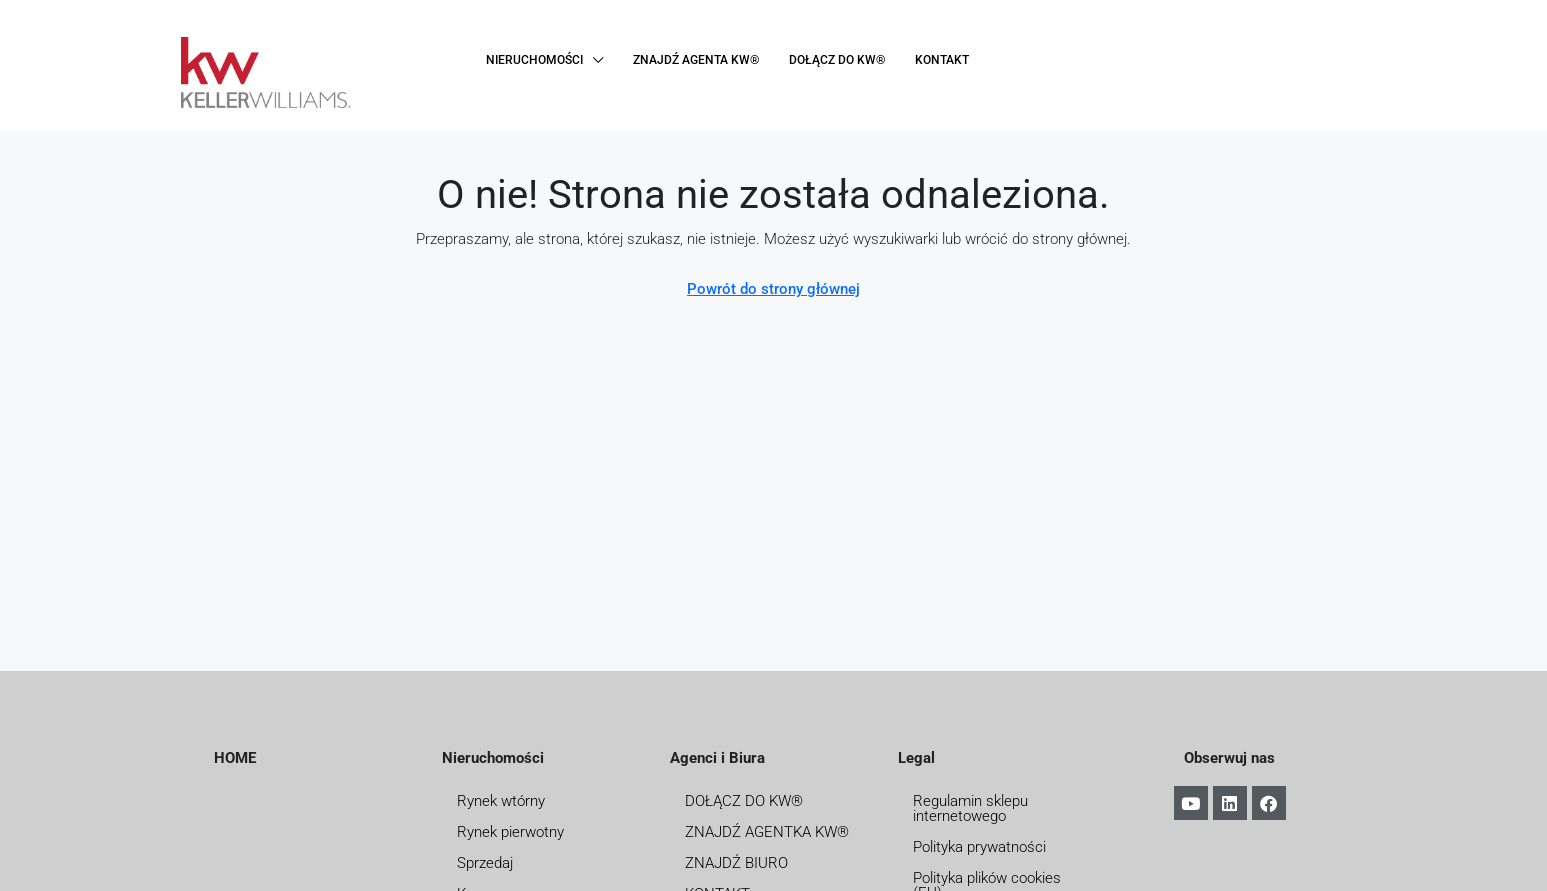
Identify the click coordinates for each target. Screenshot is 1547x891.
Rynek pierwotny (510, 832)
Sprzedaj (485, 863)
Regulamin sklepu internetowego (970, 808)
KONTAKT (942, 60)
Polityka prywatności (979, 847)
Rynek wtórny (501, 801)
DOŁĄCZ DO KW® (837, 60)
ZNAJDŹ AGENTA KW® (696, 60)
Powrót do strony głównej (773, 289)
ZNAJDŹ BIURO (736, 863)
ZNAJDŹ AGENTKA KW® (767, 832)
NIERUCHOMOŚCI (534, 60)
